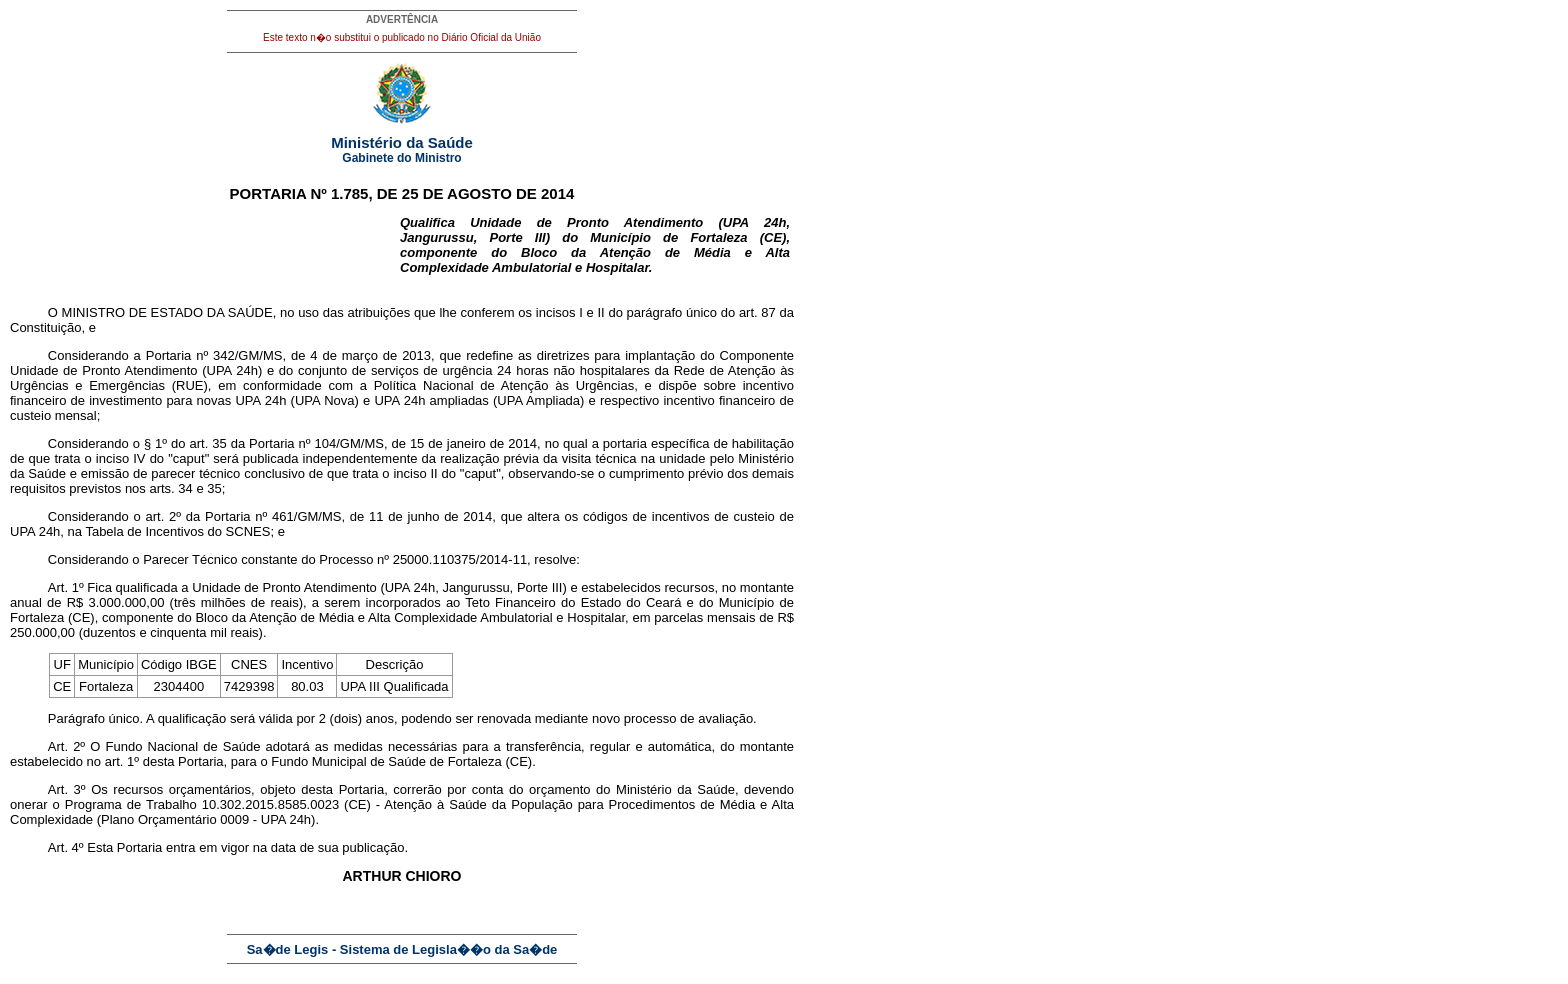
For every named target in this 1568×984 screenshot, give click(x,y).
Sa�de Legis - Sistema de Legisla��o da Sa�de (402, 949)
